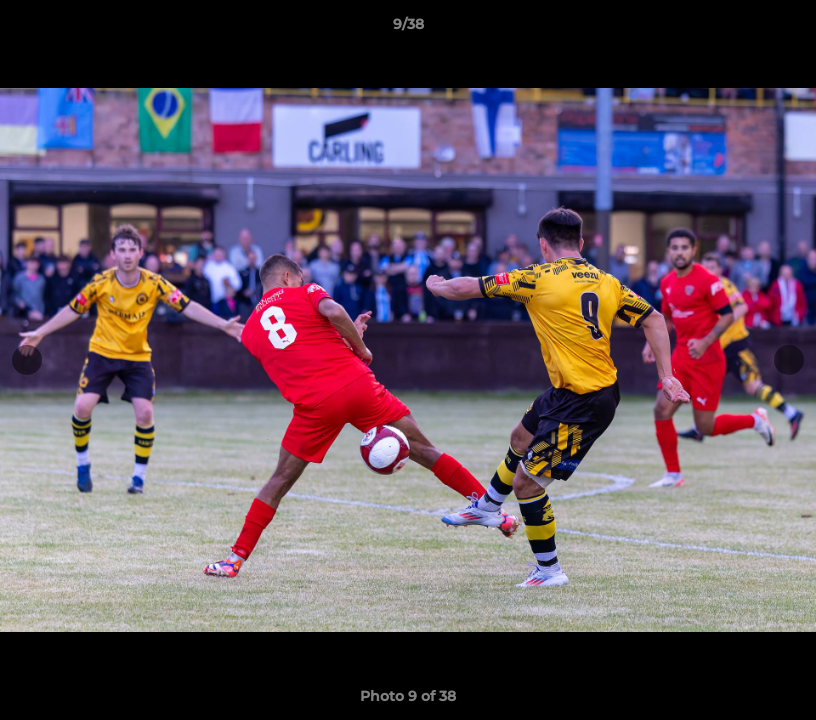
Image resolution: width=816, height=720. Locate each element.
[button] (780, 29)
